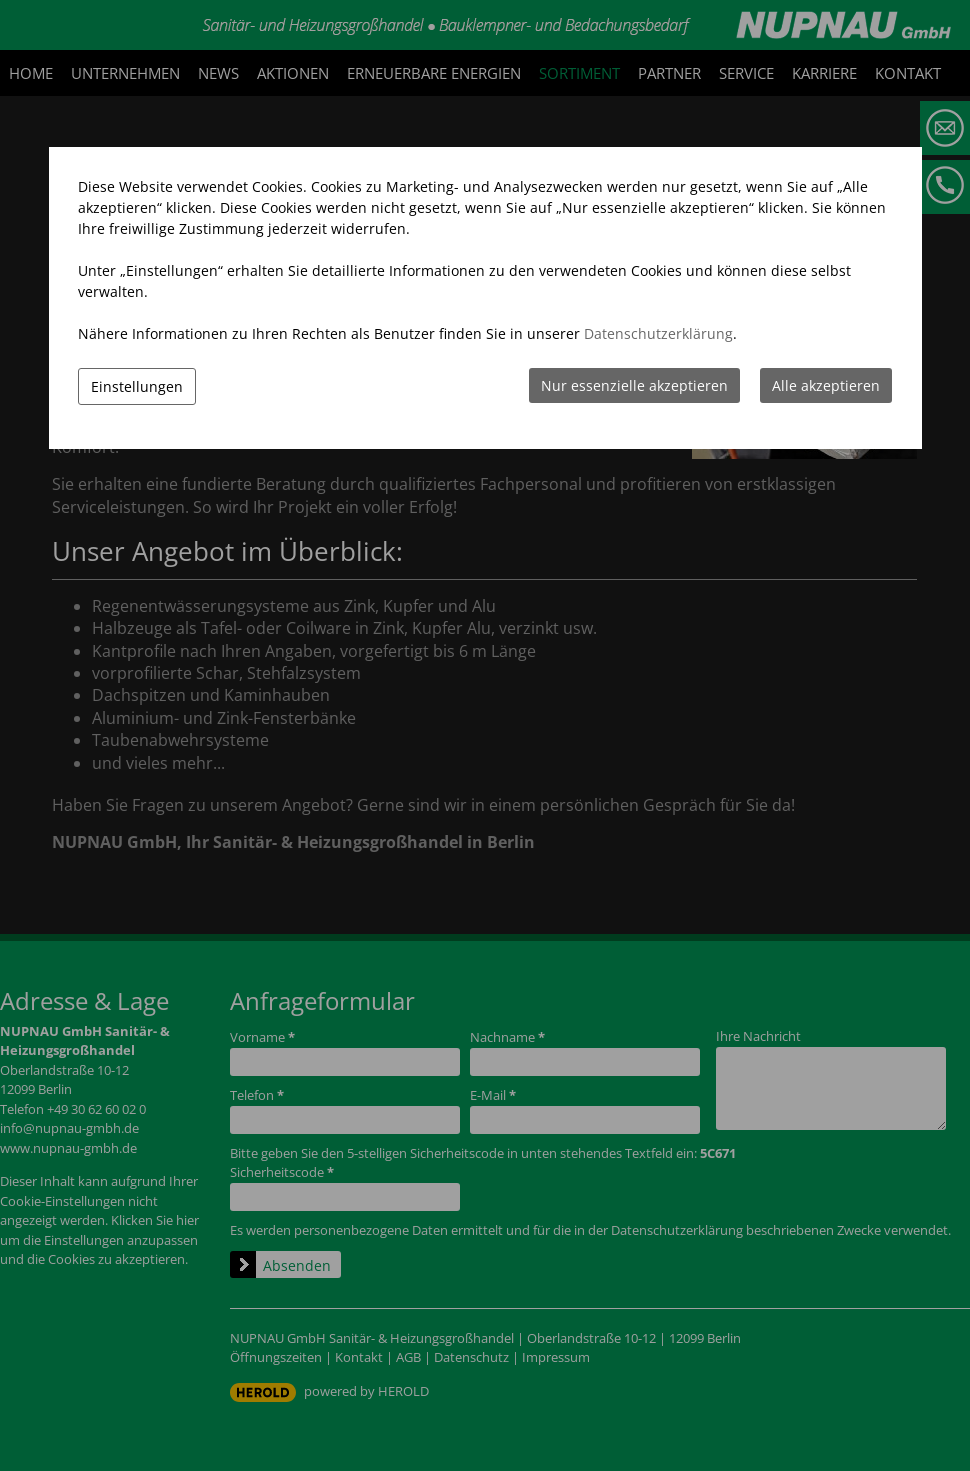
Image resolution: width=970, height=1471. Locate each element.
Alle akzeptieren (826, 385)
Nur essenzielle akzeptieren (634, 385)
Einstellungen (137, 386)
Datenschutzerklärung (658, 333)
